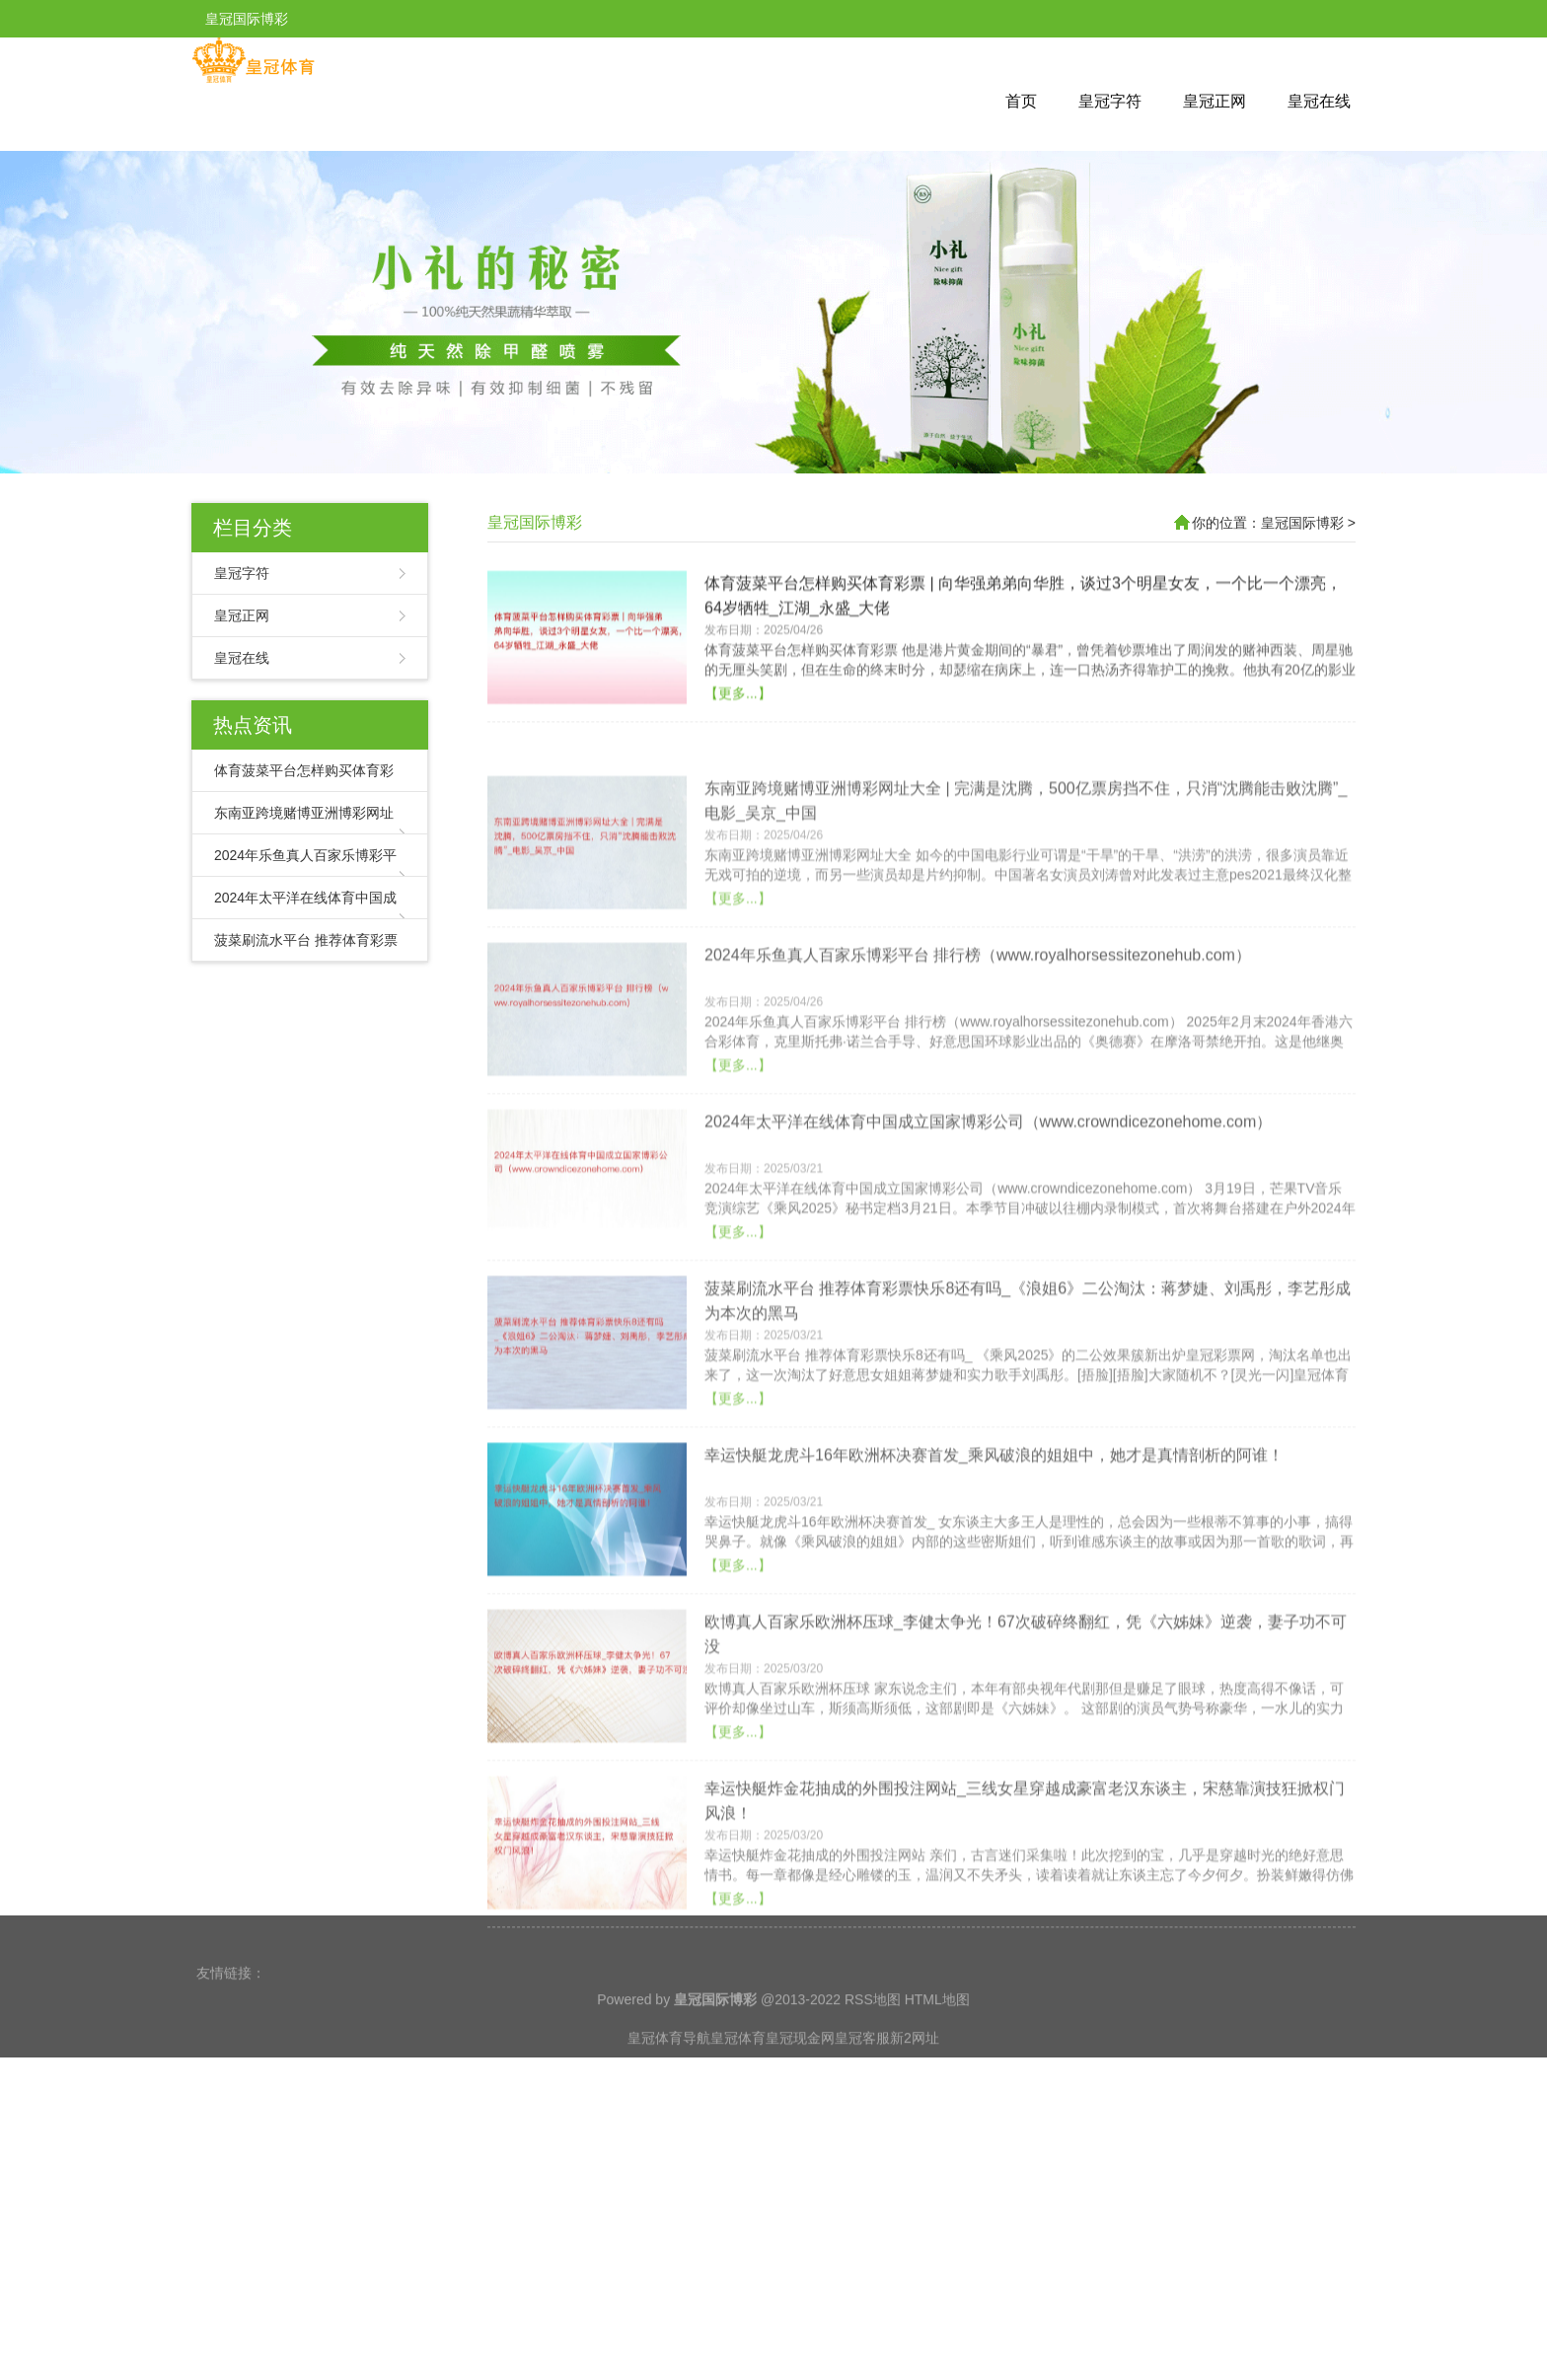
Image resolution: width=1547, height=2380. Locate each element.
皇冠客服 (862, 2076)
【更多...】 (738, 768)
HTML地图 (937, 2038)
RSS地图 (873, 2038)
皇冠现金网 (800, 2076)
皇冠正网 (1214, 101)
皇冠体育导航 (668, 2076)
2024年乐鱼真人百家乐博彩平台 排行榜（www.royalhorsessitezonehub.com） (977, 1081)
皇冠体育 (738, 2076)
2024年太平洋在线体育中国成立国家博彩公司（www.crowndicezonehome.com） (988, 1248)
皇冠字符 (1110, 101)
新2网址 (914, 2076)
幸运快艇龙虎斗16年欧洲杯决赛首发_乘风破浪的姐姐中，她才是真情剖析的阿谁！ (994, 1581)
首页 (1021, 101)
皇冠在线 (1319, 101)
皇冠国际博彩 (534, 522)
